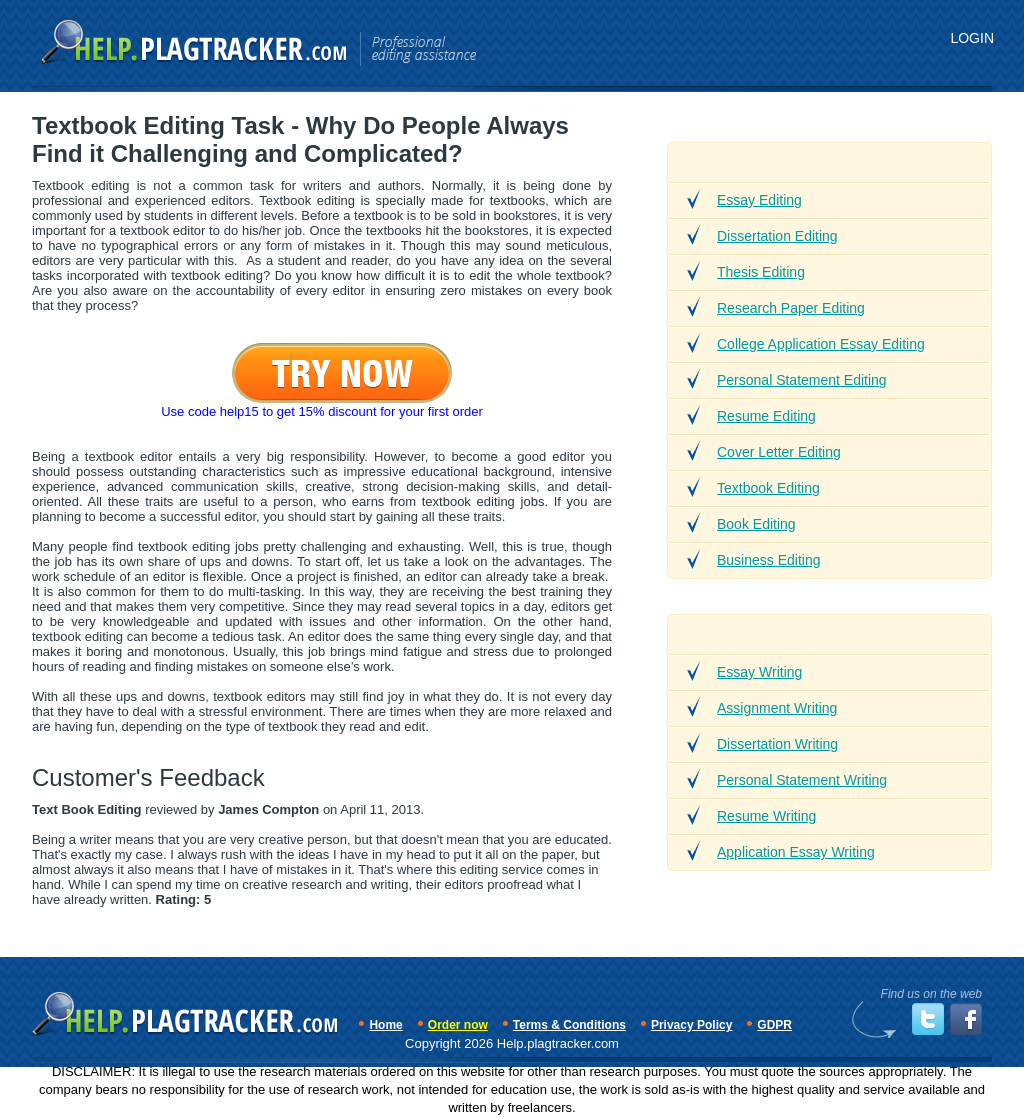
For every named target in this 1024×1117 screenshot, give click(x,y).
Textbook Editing (768, 488)
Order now (458, 1025)
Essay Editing (759, 200)
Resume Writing (766, 816)
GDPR (774, 1025)
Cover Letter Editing (779, 452)
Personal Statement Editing (802, 380)
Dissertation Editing (777, 236)
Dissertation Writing (777, 744)
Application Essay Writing (796, 852)
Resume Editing (766, 416)
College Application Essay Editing (821, 344)
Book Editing (756, 524)
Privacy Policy (691, 1025)
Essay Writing (759, 672)
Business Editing (769, 560)
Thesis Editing (761, 272)
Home (385, 1025)
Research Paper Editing (791, 308)
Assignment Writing (777, 708)
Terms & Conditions (569, 1025)
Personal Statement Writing (802, 780)
